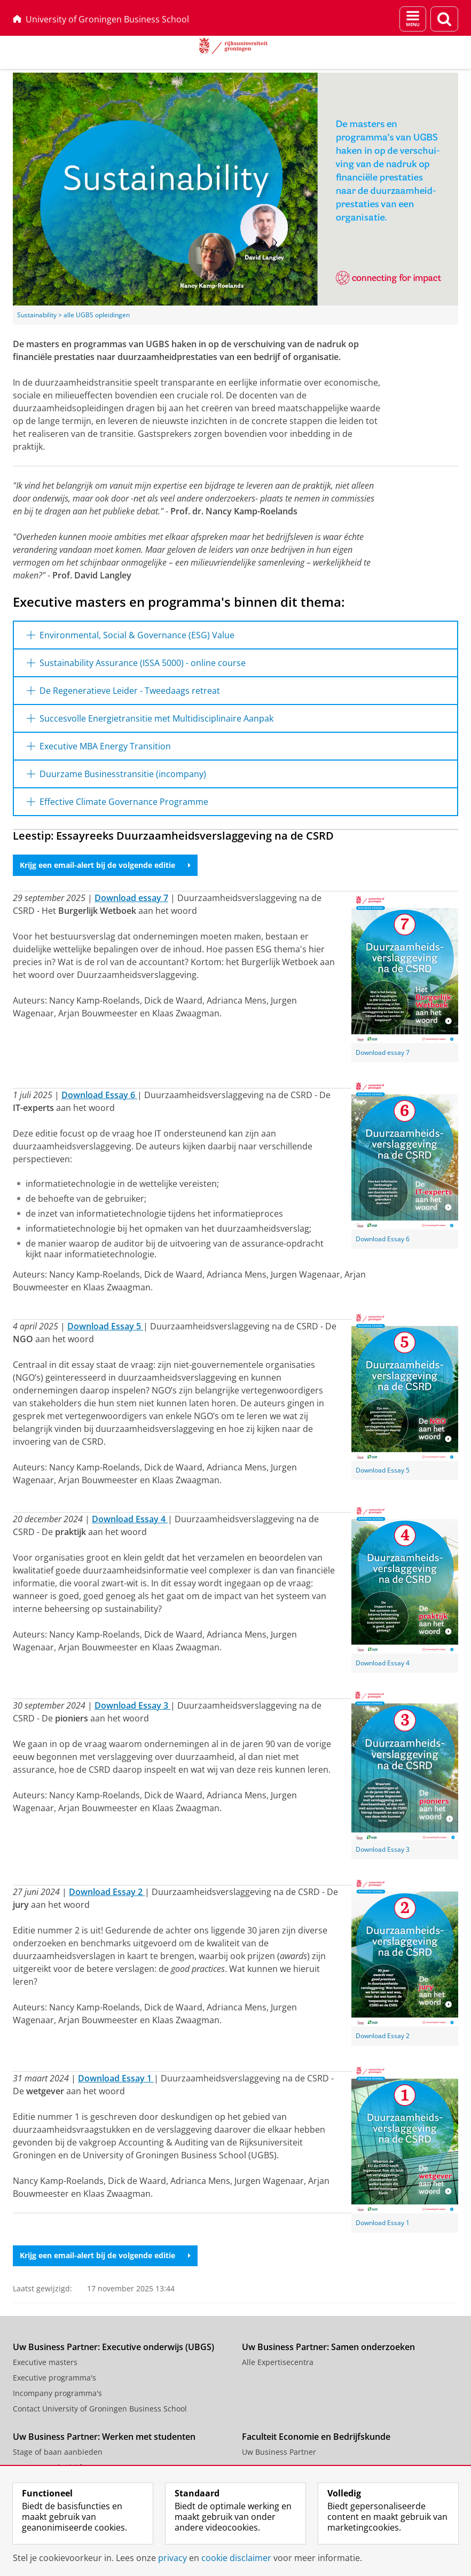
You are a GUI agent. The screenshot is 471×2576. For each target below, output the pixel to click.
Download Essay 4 (383, 1662)
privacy (172, 2558)
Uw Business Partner (279, 2452)
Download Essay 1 (383, 2222)
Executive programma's (54, 2378)
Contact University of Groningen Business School (100, 2408)
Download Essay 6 (383, 1238)
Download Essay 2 (383, 2035)
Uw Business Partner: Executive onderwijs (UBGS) (113, 2347)
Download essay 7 (383, 1052)
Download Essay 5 (383, 1470)
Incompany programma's (57, 2393)
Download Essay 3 (383, 1849)
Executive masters (45, 2362)
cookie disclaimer (236, 2558)
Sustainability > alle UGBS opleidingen (73, 314)
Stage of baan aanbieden (58, 2452)
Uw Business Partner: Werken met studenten (104, 2436)
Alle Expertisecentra (277, 2362)
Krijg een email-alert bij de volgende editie (105, 865)
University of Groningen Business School (101, 19)
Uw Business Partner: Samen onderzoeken (328, 2347)
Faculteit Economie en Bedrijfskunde (316, 2436)
